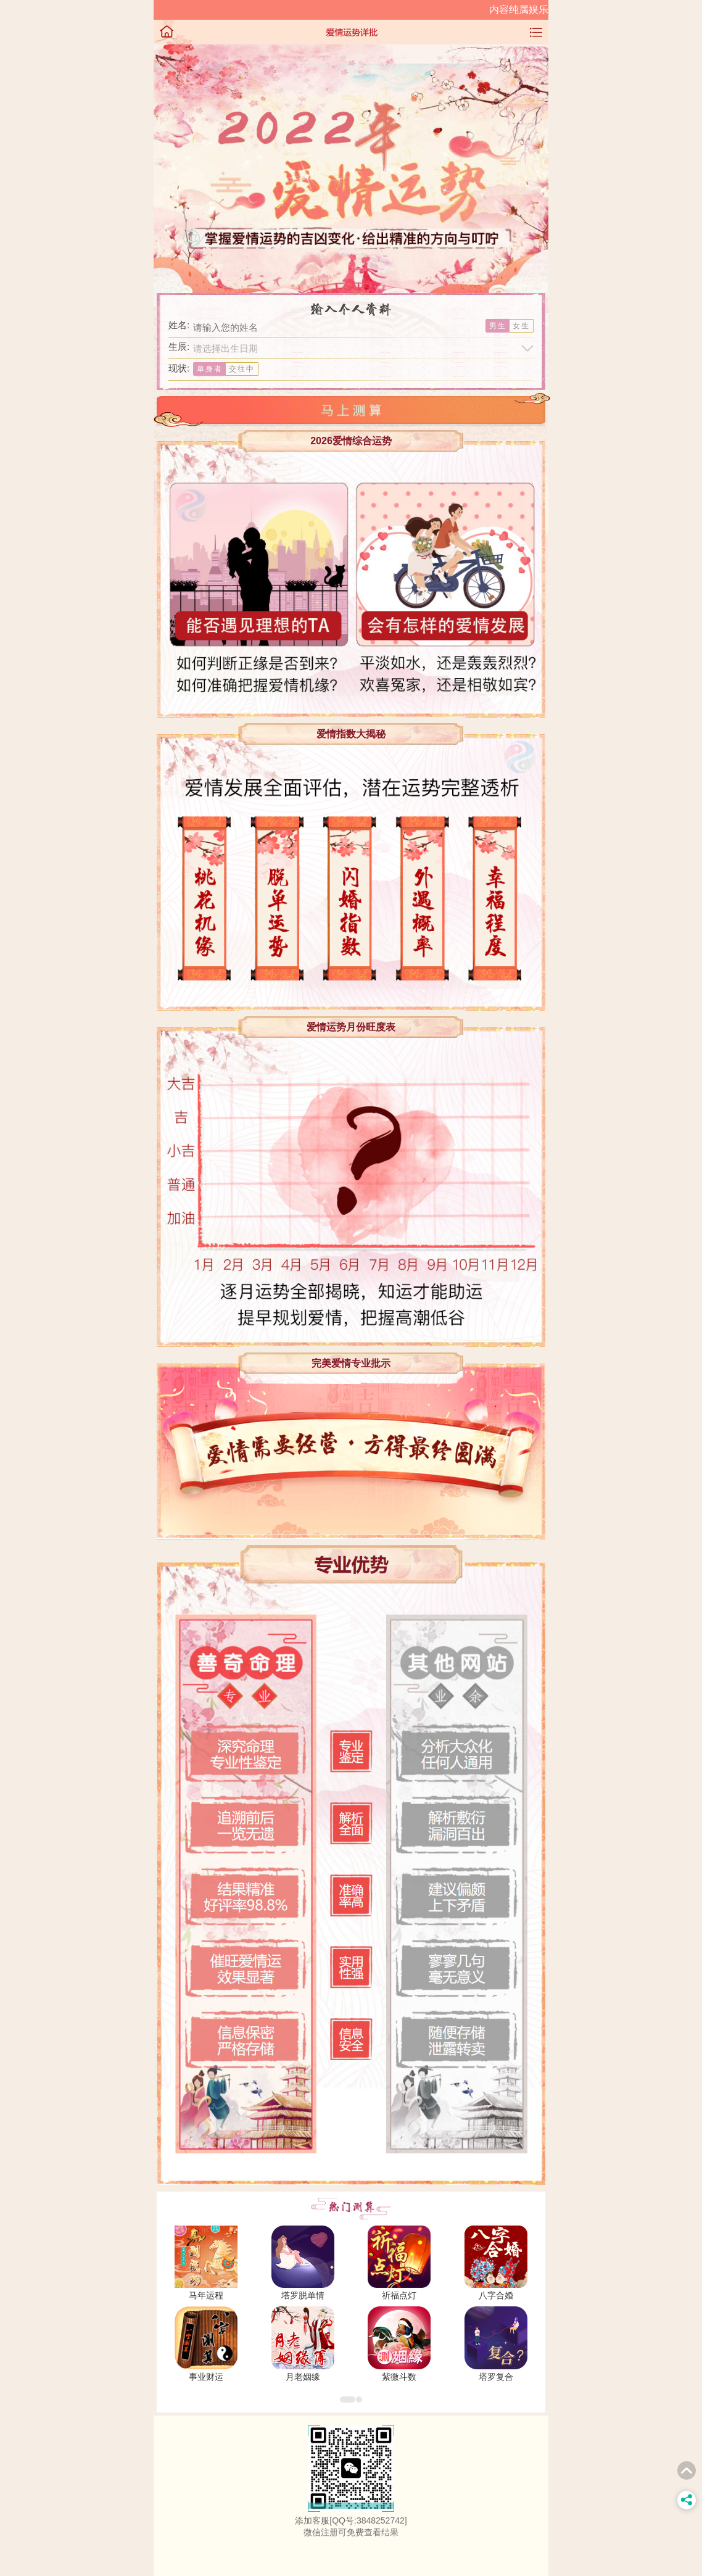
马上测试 (351, 410)
